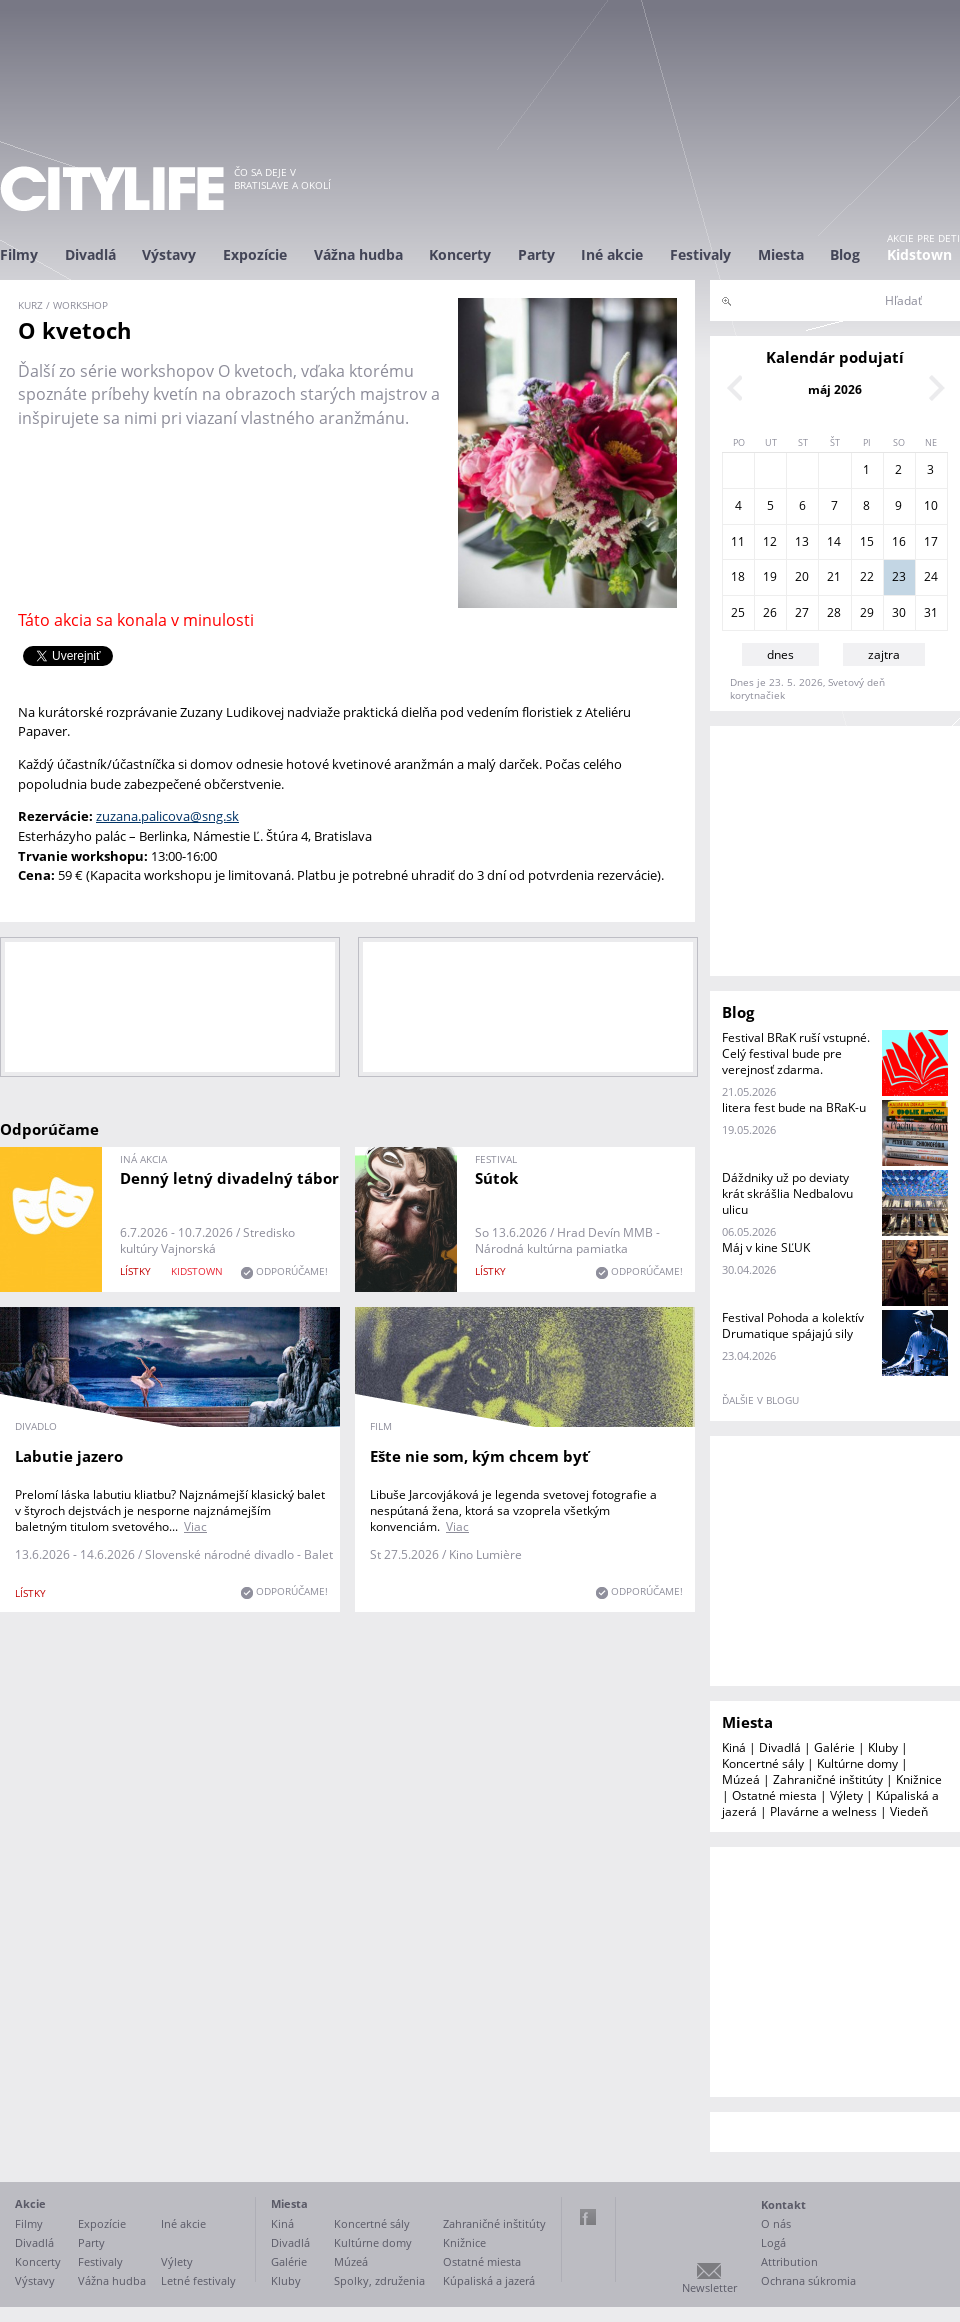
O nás (776, 2223)
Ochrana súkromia (808, 2280)
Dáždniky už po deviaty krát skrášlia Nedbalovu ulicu (787, 1193)
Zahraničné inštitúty (828, 1779)
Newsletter (709, 2287)
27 (802, 612)
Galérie (834, 1747)
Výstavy (169, 254)
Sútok (496, 1178)
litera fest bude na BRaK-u (794, 1107)
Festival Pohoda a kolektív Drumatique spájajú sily (793, 1325)
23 (899, 576)
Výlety (846, 1795)
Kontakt (783, 2204)
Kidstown (919, 254)
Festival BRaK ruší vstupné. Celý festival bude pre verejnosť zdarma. (796, 1053)
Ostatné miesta (774, 1795)
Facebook (588, 2217)
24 (931, 576)
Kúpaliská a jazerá (489, 2280)
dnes (780, 654)
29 (867, 612)
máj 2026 (835, 389)
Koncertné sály (763, 1763)
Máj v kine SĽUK (766, 1247)
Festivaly (700, 254)
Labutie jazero (69, 1456)
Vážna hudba (358, 254)
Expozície (255, 254)
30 (899, 612)
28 (834, 612)
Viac (195, 1526)
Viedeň (909, 1811)
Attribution (789, 2261)
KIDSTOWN (197, 1271)
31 (931, 612)
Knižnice (919, 1779)
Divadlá (90, 254)
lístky (135, 1271)
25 (738, 612)
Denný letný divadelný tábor (229, 1178)
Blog (845, 254)
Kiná (734, 1747)
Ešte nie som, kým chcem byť (479, 1456)
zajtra (884, 654)
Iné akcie (612, 254)
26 (770, 612)
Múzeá (741, 1779)
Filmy (19, 254)
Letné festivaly (198, 2280)
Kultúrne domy (857, 1763)
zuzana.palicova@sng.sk (167, 816)
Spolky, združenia (379, 2280)
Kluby (883, 1747)
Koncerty (460, 254)
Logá (773, 2242)
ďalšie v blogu (760, 1400)
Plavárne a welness (823, 1811)
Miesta (781, 254)
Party (536, 254)
